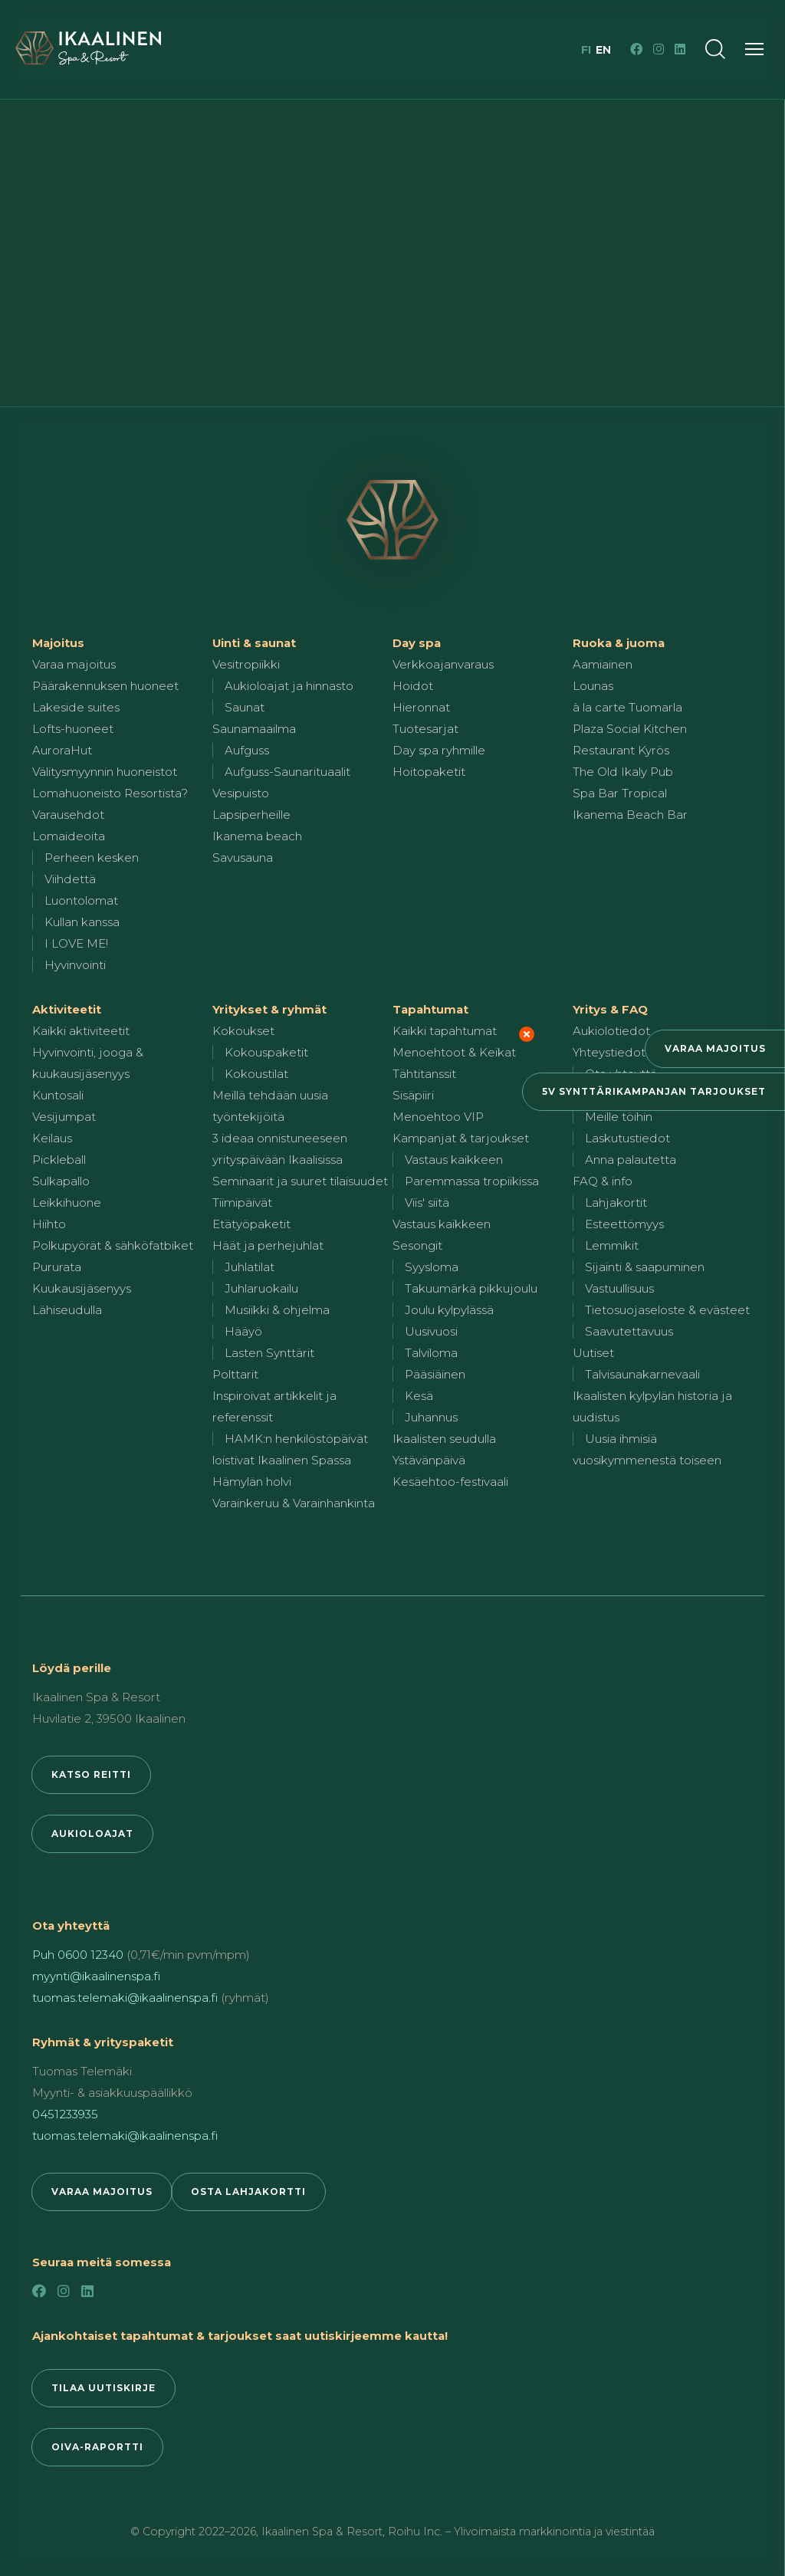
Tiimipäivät (242, 1202)
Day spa (416, 643)
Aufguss (247, 750)
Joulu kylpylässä (449, 1310)
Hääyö (243, 1331)
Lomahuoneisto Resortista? (110, 793)
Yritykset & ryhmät (269, 1009)
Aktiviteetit (66, 1009)
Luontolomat (81, 900)
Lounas (593, 685)
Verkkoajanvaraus (443, 664)
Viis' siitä (427, 1202)
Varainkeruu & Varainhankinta (293, 1503)
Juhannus (431, 1417)
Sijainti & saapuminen (645, 1267)
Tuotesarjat (425, 728)
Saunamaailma (254, 728)
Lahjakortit (616, 1202)
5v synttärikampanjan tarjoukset (654, 1091)
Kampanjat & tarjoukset (460, 1138)
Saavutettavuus (629, 1331)
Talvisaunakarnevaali (642, 1374)
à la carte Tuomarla (627, 707)
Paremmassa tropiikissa (472, 1181)
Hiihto (49, 1224)
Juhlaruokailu (261, 1288)
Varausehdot (68, 814)
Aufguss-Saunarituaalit (287, 771)
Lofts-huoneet (72, 728)
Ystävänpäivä (428, 1460)
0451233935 (65, 2114)
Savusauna (242, 857)
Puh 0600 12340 (77, 1954)
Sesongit (417, 1245)
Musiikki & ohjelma (277, 1310)
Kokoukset (243, 1031)
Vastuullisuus (619, 1288)
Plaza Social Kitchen (630, 728)
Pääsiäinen (435, 1374)
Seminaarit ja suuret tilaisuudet (300, 1181)
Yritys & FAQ (610, 1009)
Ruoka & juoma (619, 643)
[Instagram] (658, 49)
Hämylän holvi (251, 1481)
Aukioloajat (92, 1833)
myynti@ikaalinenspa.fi (96, 1976)
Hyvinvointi (75, 965)
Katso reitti (91, 1774)
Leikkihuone (66, 1202)
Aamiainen (602, 664)
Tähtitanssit (424, 1073)
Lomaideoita (68, 836)
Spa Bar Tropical (620, 793)
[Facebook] (636, 49)
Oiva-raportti (97, 2447)
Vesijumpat (64, 1116)
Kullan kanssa (82, 922)
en (603, 50)
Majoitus (58, 643)
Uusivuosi (431, 1331)
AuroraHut (62, 750)
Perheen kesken (91, 857)
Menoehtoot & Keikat (454, 1052)
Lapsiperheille (251, 814)
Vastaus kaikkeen (454, 1159)
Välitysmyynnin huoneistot (104, 771)
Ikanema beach (257, 836)
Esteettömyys (624, 1224)
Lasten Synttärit (269, 1353)
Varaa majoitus (715, 1048)
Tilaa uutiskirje (103, 2388)
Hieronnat (421, 707)
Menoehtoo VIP (438, 1116)
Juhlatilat (249, 1267)
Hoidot (412, 685)
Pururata (56, 1267)
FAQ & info (602, 1181)
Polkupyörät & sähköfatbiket (112, 1245)
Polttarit (235, 1374)
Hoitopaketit (428, 771)
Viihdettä (70, 879)
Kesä (419, 1395)
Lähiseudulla (67, 1310)
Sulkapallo (61, 1181)
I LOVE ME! (76, 943)
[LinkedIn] (680, 49)
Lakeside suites (76, 707)
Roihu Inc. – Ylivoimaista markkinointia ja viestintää (521, 2531)
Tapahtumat (430, 1009)
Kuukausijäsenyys (81, 1288)
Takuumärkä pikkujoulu (471, 1288)
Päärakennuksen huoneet (105, 685)
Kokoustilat (256, 1073)
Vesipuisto (240, 793)
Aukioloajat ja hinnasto (289, 685)
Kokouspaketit (266, 1052)
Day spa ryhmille (438, 750)
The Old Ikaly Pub (623, 771)
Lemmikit (612, 1245)
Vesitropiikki (246, 664)
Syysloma (431, 1267)
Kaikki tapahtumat (444, 1031)
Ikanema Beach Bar (630, 814)
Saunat (244, 707)
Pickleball (59, 1159)
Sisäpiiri (413, 1095)
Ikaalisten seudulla (444, 1438)
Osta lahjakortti (248, 2191)
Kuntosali (58, 1095)
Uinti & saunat (254, 643)
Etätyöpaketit (251, 1224)
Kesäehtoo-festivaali (450, 1481)
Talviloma (431, 1353)
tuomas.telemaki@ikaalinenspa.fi (125, 1997)
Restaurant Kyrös (621, 750)
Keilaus (52, 1138)
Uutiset (593, 1353)
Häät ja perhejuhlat (268, 1245)
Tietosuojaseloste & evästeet (667, 1310)
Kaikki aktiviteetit (81, 1031)
